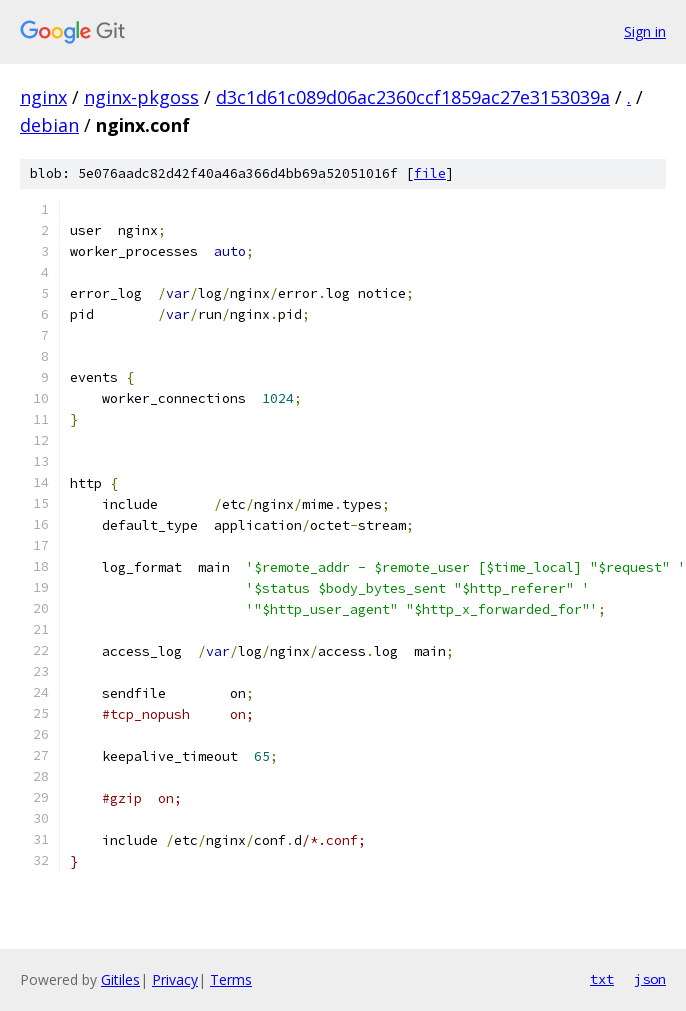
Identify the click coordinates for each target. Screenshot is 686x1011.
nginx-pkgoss (141, 97)
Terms (231, 979)
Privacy (175, 979)
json (650, 979)
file (430, 173)
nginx (43, 97)
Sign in (645, 31)
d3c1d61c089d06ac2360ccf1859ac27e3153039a (413, 97)
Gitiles (120, 979)
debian (49, 125)
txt (602, 979)
